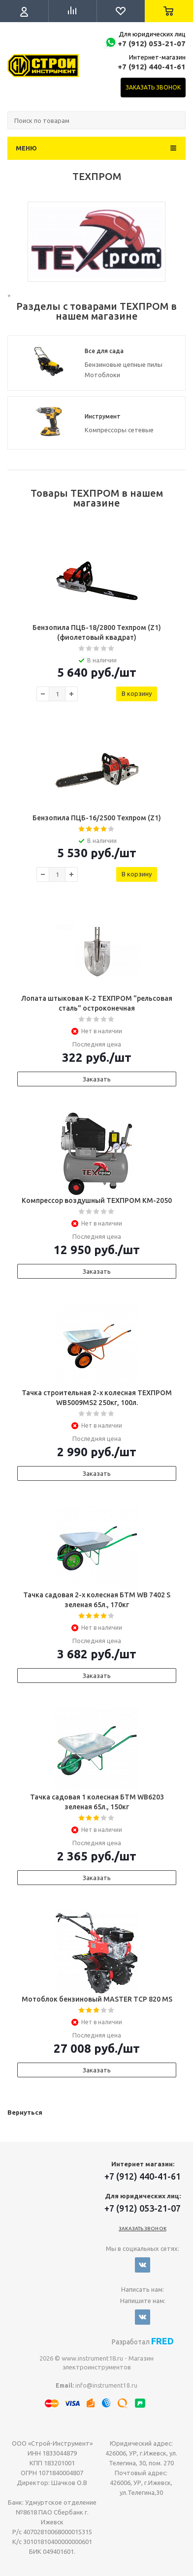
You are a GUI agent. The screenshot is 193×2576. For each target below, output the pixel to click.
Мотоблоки (102, 374)
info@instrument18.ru (106, 2385)
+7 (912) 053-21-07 (152, 43)
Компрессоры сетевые (119, 429)
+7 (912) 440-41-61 (152, 66)
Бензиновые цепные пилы (123, 364)
